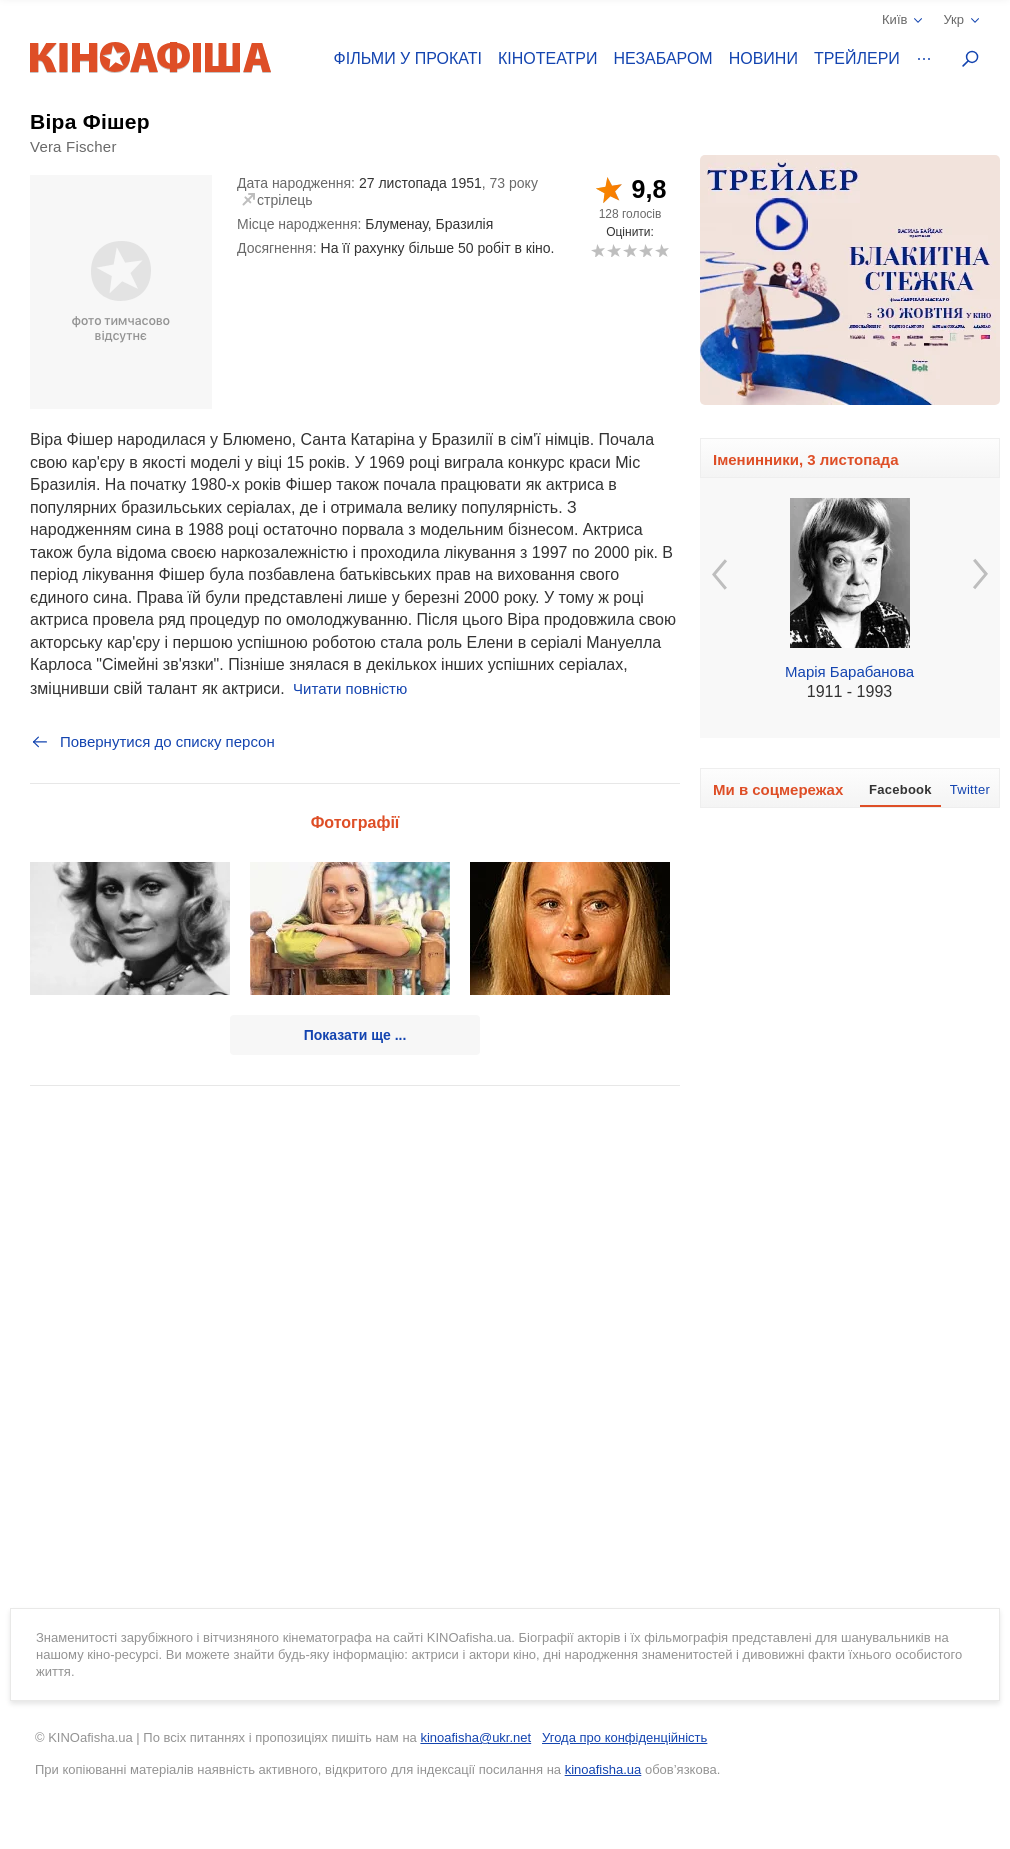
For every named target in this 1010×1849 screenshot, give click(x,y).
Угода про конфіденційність (624, 1737)
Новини (763, 58)
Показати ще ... (355, 1035)
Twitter (970, 789)
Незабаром (663, 58)
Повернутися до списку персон (152, 742)
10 (661, 250)
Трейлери (857, 58)
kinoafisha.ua (603, 1769)
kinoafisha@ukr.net (475, 1737)
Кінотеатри (548, 58)
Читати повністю (350, 688)
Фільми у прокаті (408, 58)
